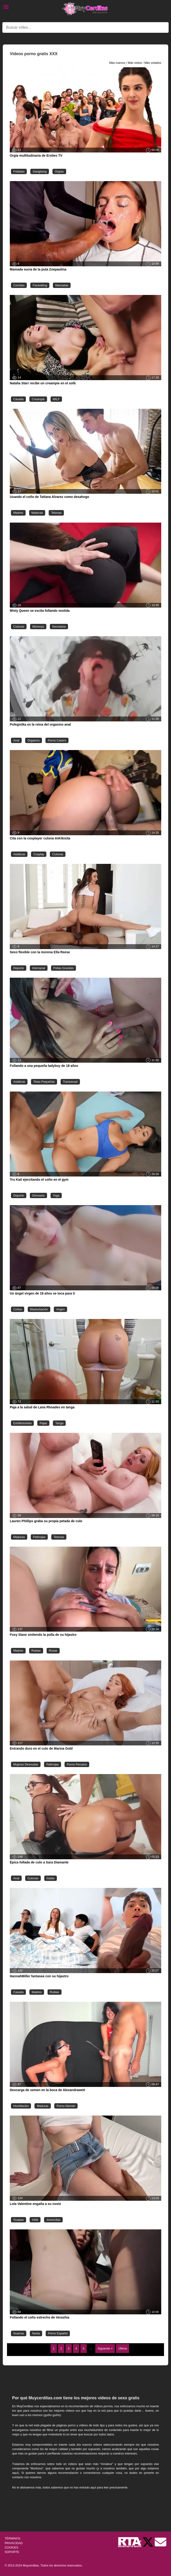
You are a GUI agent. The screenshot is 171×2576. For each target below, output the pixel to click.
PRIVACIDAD (14, 2543)
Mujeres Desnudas (25, 1764)
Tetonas (56, 512)
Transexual (70, 1081)
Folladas (18, 171)
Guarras (18, 2333)
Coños (17, 1309)
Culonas (18, 626)
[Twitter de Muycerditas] (148, 2542)
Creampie (38, 399)
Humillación (21, 2106)
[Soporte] (160, 2542)
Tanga (59, 1423)
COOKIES (11, 2547)
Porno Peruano (77, 1764)
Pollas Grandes (63, 968)
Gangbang (40, 171)
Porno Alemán (66, 2106)
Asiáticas (19, 854)
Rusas (53, 1650)
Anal (16, 740)
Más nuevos (117, 62)
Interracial (38, 968)
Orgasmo (33, 740)
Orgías (59, 171)
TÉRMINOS (13, 2538)
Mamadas (61, 285)
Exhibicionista (22, 1423)
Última (122, 2348)
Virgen (60, 1309)
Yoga (56, 1195)
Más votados (152, 62)
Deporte (18, 968)
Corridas (18, 285)
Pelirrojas (39, 1537)
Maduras (37, 512)
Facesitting (40, 285)
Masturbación (39, 1309)
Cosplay (38, 854)
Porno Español (58, 2333)
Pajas (43, 1423)
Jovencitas (53, 2219)
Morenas (38, 626)
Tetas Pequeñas (44, 1081)
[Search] (85, 27)
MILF (56, 399)
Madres (18, 512)
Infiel (35, 2219)
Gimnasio (38, 1195)
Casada (18, 399)
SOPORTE (12, 2552)
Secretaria (59, 626)
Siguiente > (105, 2348)
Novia (36, 2333)
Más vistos (135, 62)
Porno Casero (57, 740)
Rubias (36, 1650)
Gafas (51, 1878)
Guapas (18, 2219)
